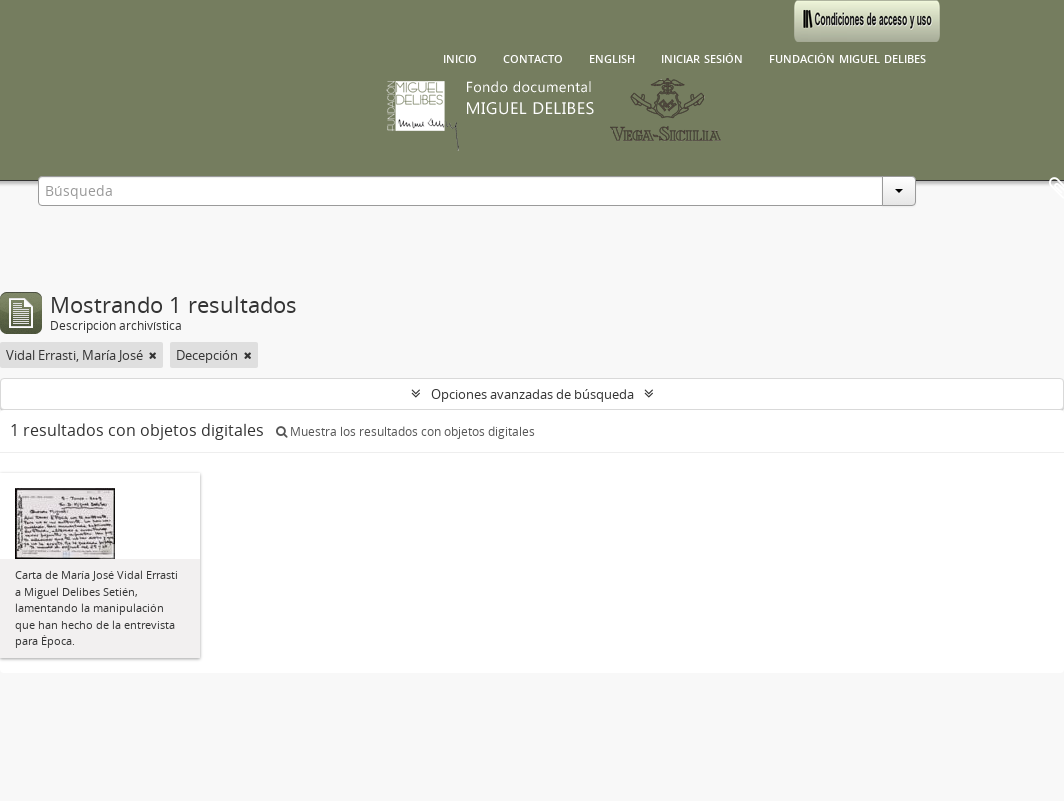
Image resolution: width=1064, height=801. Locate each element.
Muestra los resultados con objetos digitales (405, 431)
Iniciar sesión (702, 57)
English (612, 57)
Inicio (460, 57)
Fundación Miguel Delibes (847, 57)
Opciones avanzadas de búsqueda (532, 394)
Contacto (533, 57)
